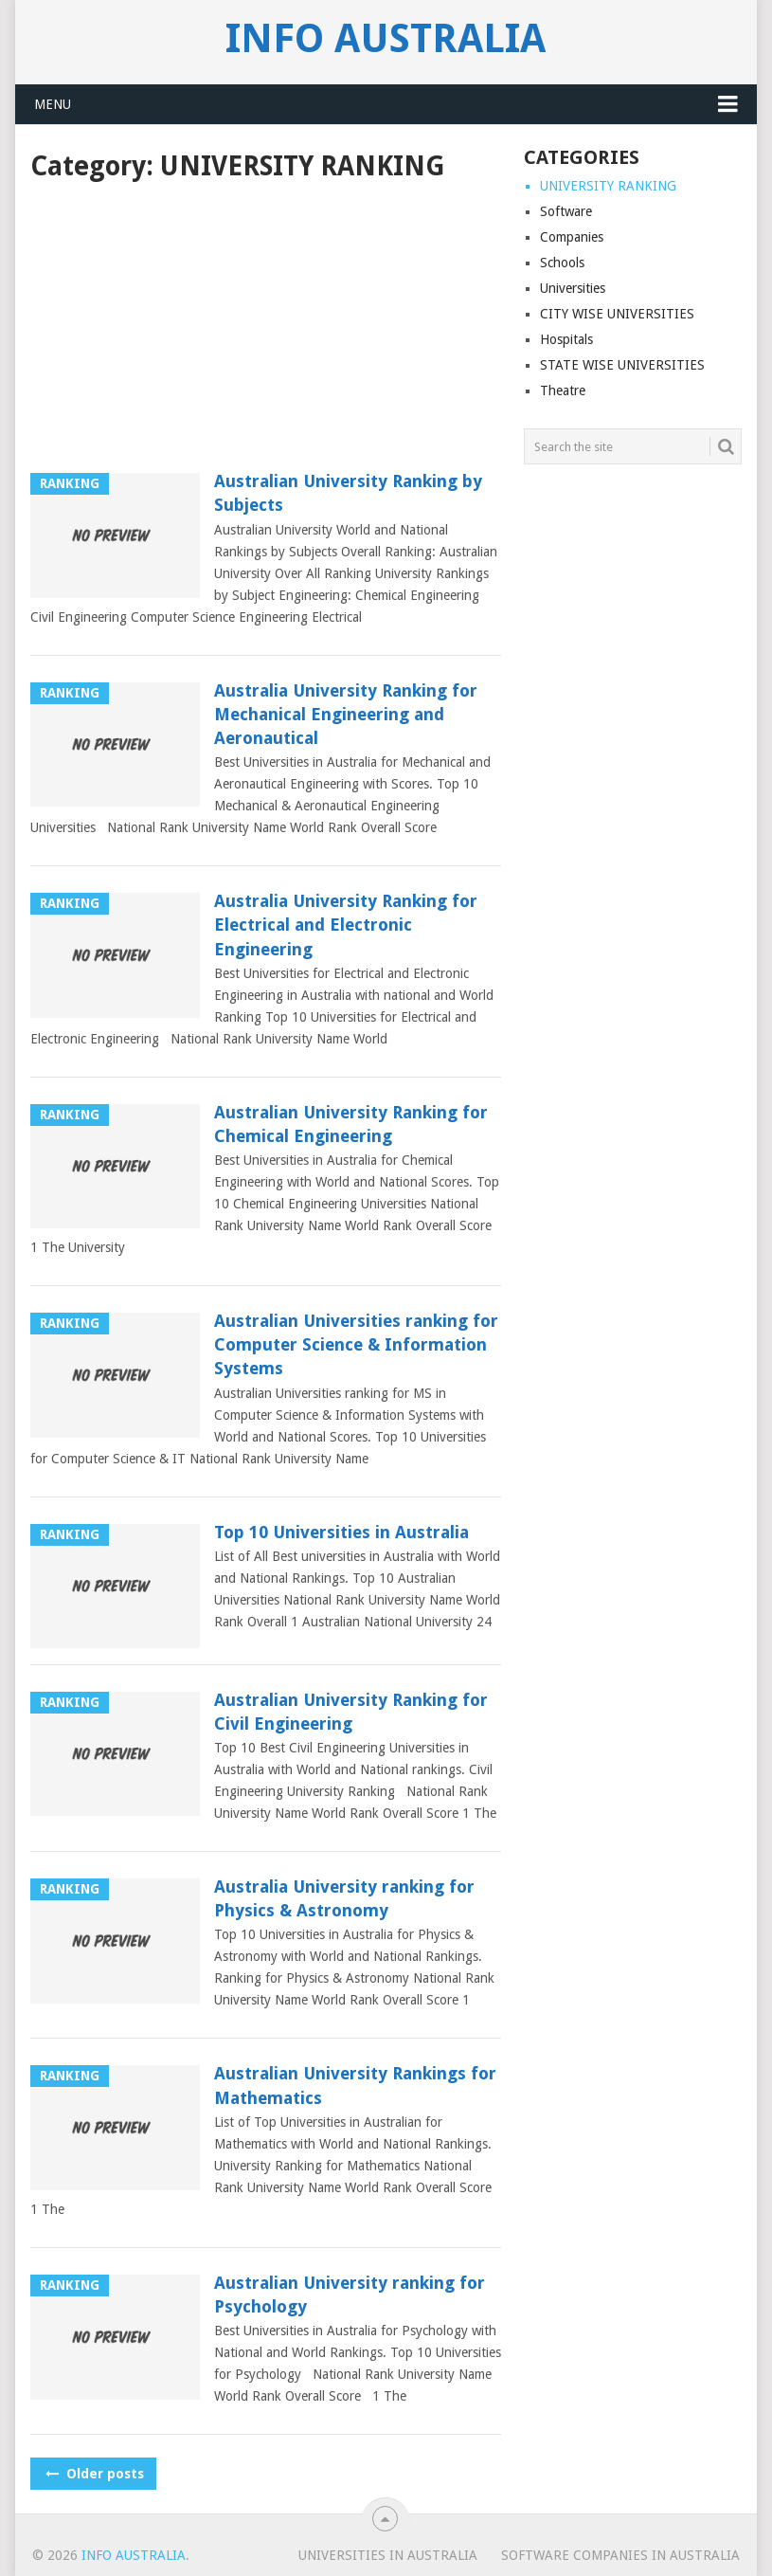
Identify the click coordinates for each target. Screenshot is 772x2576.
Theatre (562, 390)
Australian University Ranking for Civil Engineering (351, 1711)
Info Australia (385, 39)
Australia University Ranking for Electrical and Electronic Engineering (345, 924)
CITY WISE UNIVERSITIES (617, 313)
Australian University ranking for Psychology (349, 2294)
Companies (571, 237)
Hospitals (566, 339)
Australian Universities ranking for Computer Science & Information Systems (356, 1344)
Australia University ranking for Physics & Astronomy (344, 1898)
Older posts (93, 2473)
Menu (52, 104)
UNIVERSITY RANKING (608, 185)
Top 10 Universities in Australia (341, 1532)
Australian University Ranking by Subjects (348, 493)
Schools (562, 262)
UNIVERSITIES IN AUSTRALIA (387, 2555)
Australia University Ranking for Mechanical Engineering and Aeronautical (345, 714)
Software (566, 211)
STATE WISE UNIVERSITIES (622, 364)
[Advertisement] (265, 329)
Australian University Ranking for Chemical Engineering (351, 1124)
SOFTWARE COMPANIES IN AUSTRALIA (620, 2555)
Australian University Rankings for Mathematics (355, 2085)
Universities (572, 288)
